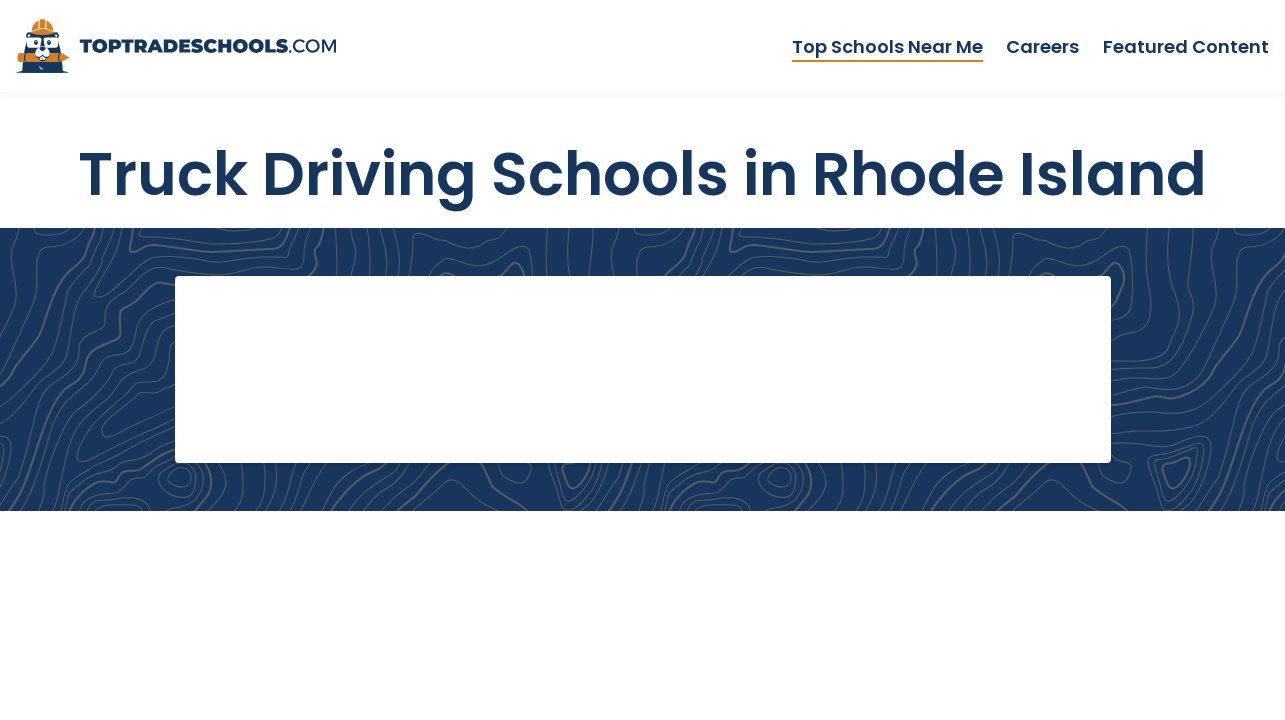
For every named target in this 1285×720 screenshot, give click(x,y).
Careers (1042, 46)
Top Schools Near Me (887, 46)
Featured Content (1186, 46)
